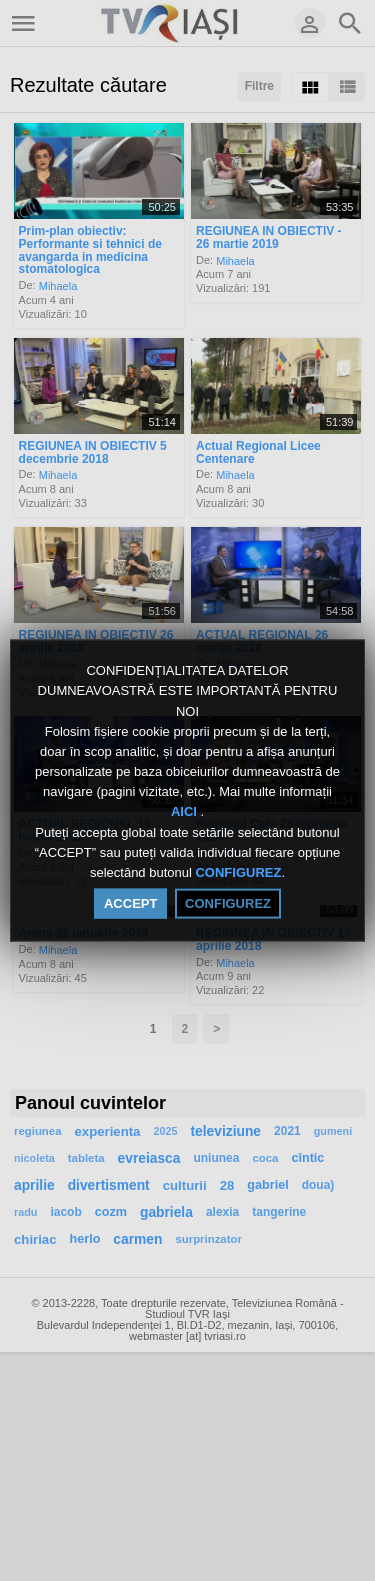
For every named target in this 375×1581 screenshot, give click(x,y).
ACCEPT (130, 903)
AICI (186, 811)
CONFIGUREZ (238, 872)
